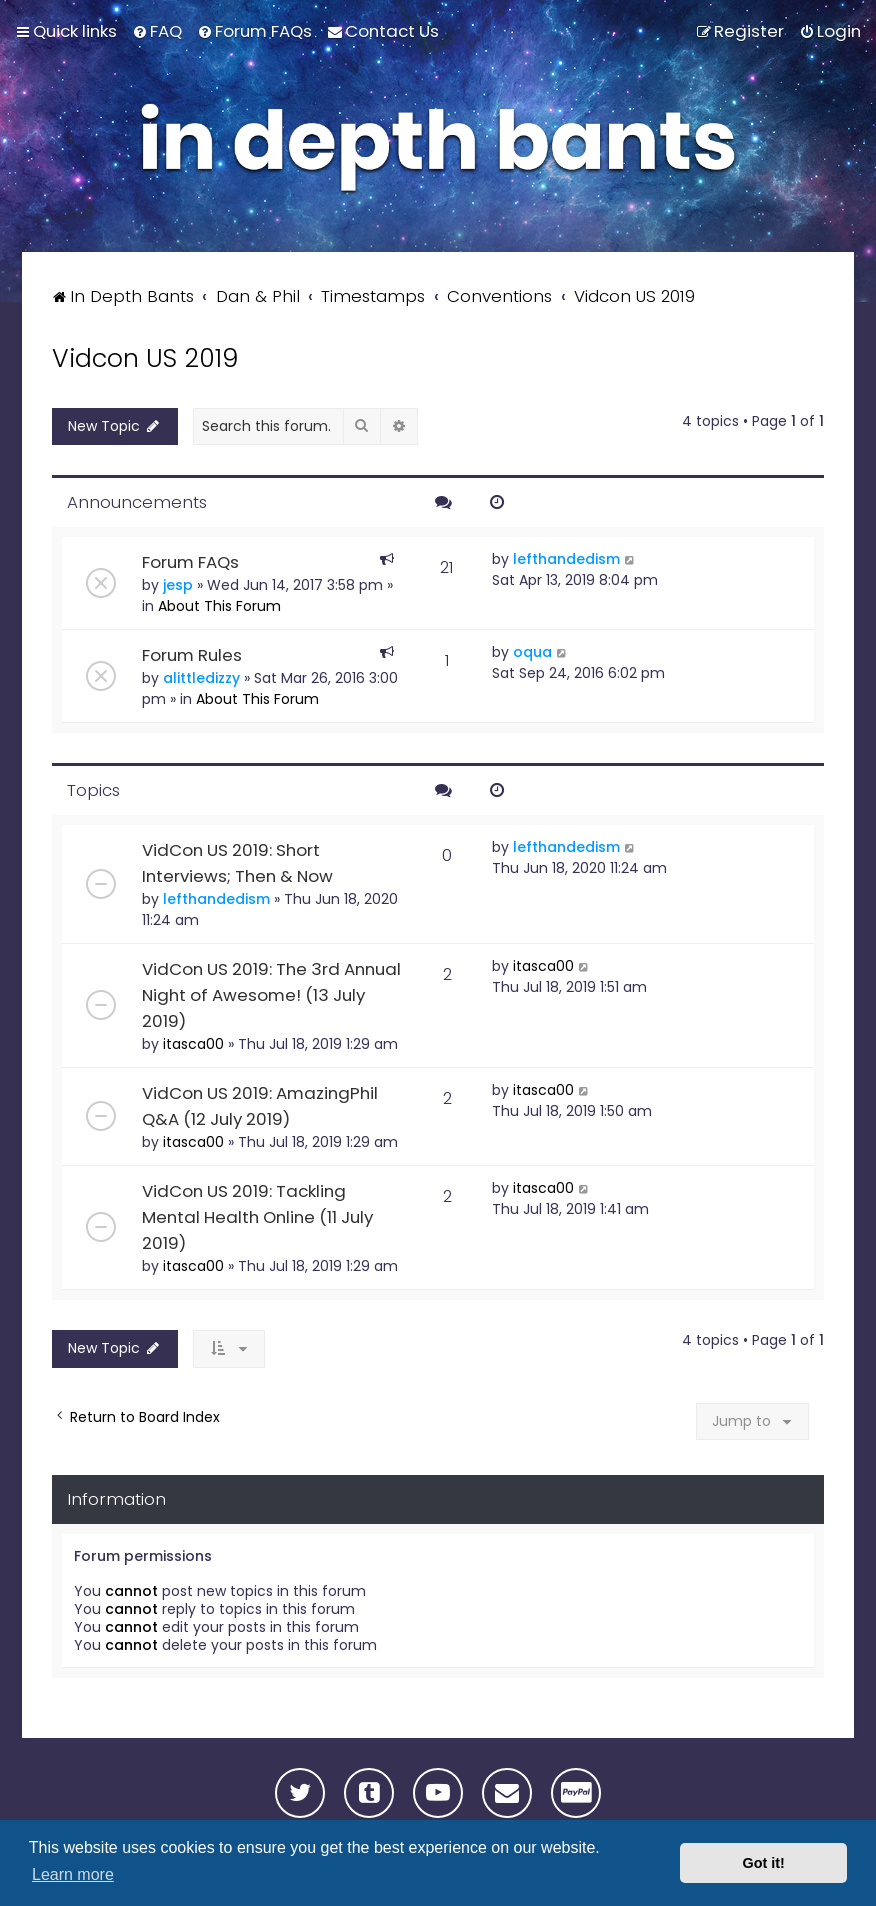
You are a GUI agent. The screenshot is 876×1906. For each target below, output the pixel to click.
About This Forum (219, 606)
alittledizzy (201, 678)
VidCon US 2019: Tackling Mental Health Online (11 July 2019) (257, 1217)
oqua (532, 652)
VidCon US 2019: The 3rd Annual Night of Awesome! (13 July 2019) (271, 995)
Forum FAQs (190, 562)
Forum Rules (192, 655)
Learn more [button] (73, 1874)
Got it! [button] (764, 1863)
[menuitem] (157, 31)
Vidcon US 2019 (145, 358)
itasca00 (193, 1044)
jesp (178, 585)
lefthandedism (566, 559)
